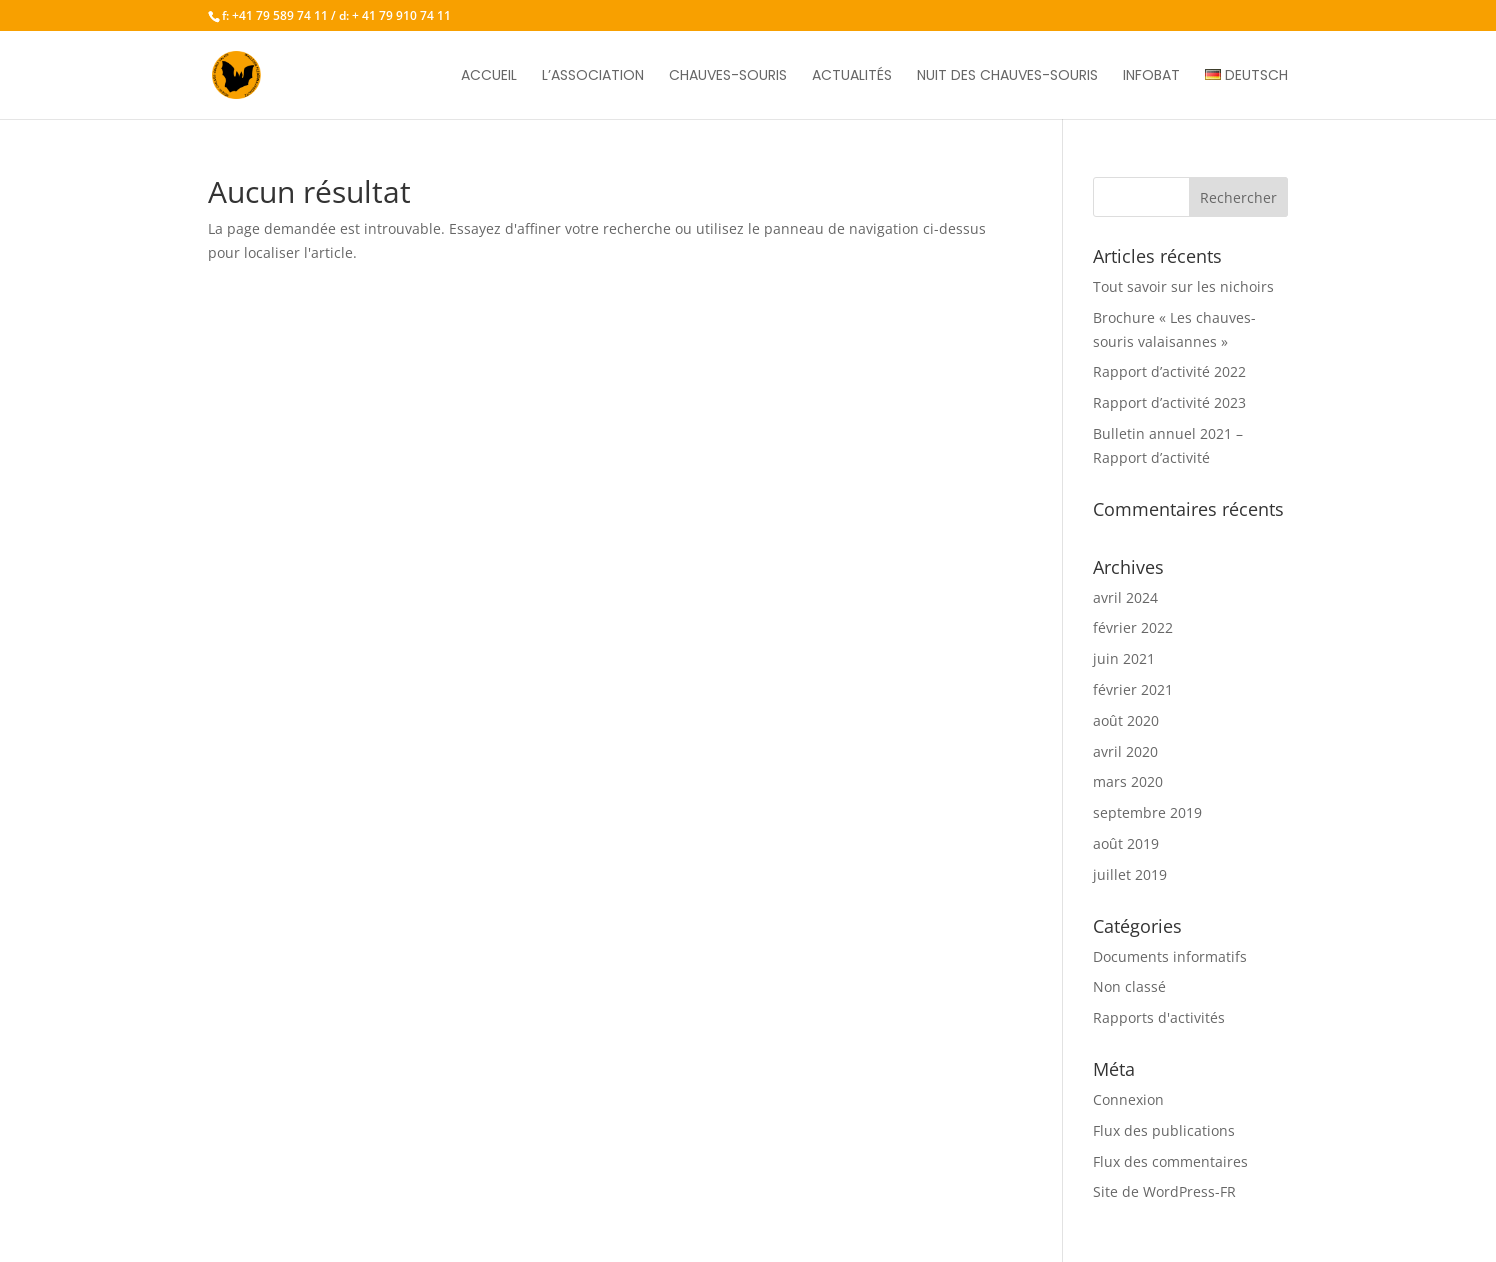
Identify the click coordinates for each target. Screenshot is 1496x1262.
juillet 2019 (1130, 874)
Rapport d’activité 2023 (1169, 402)
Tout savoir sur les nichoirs (1183, 286)
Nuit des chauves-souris (1007, 76)
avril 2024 (1125, 597)
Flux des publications (1164, 1130)
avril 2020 (1125, 751)
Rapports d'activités (1159, 1017)
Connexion (1128, 1099)
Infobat (1151, 76)
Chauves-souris (728, 76)
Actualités (852, 76)
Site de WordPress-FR (1164, 1191)
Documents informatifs (1170, 956)
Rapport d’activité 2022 (1169, 371)
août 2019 (1126, 843)
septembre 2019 (1147, 812)
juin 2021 (1124, 658)
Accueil (489, 76)
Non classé (1129, 986)
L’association (593, 76)
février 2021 (1133, 689)
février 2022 (1133, 627)
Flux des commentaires (1170, 1161)
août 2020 (1126, 720)
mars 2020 (1128, 781)
